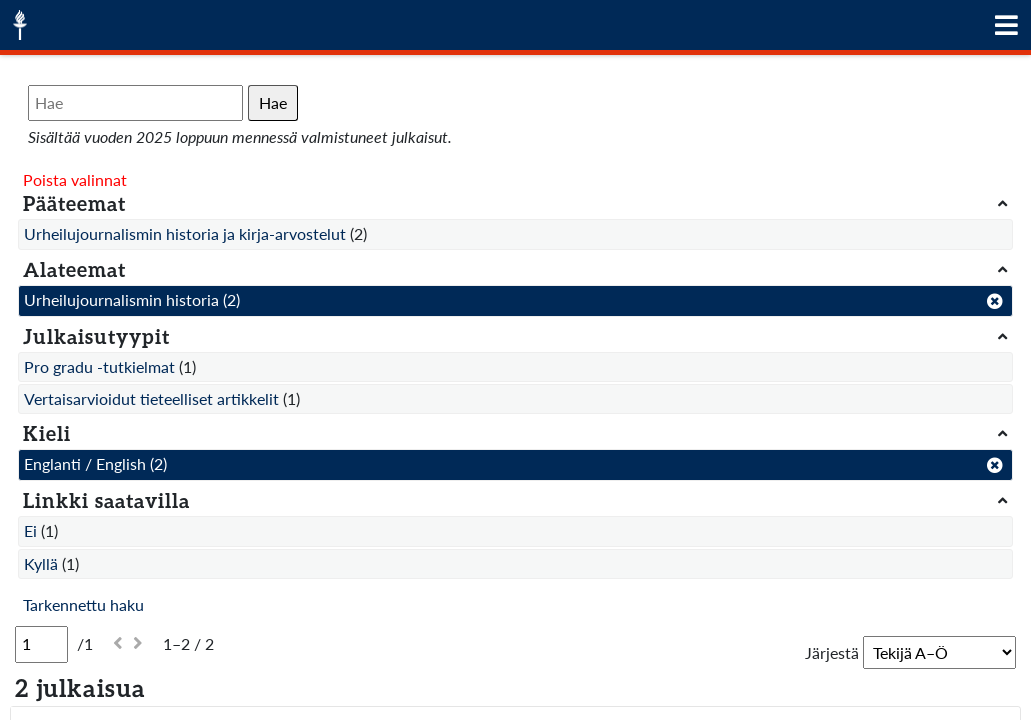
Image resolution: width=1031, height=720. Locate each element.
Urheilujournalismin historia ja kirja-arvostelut (185, 233)
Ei (30, 530)
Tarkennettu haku (83, 604)
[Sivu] (41, 644)
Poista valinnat (75, 179)
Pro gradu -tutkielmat (99, 366)
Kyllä (41, 563)
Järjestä (832, 652)
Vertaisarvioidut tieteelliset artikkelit (151, 398)
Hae (273, 102)
